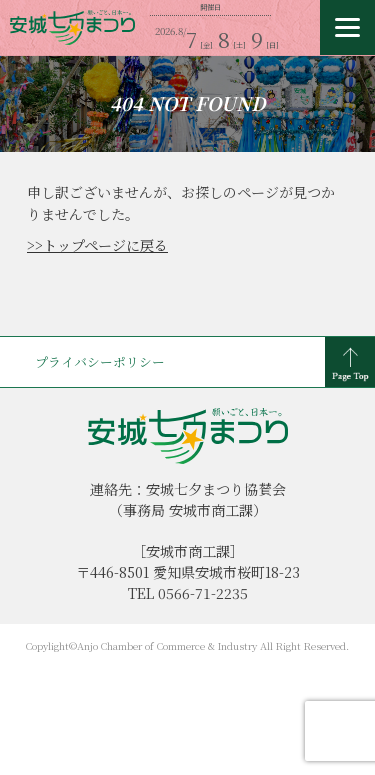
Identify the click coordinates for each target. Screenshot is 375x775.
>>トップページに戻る (97, 245)
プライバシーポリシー (100, 361)
